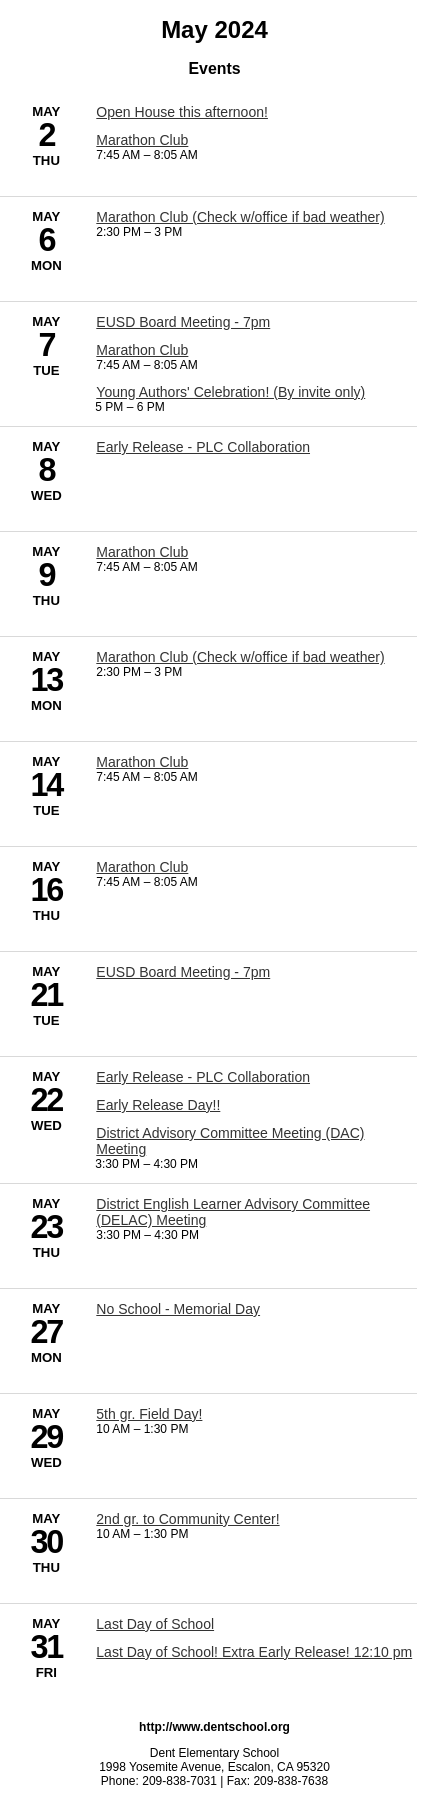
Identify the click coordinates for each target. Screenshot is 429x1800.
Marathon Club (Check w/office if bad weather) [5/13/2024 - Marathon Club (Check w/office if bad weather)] (240, 657)
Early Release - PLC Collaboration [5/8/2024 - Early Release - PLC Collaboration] (203, 447)
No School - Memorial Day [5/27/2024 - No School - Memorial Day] (178, 1309)
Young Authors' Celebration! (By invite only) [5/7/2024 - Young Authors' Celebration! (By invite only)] (230, 392)
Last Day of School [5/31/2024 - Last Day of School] (155, 1624)
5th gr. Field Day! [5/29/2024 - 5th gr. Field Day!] (149, 1414)
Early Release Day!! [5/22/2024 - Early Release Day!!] (158, 1105)
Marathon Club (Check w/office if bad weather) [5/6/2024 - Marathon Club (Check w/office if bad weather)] (240, 217)
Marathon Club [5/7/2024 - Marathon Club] (142, 350)
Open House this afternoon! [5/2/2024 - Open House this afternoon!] (182, 112)
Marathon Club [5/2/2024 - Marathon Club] (142, 140)
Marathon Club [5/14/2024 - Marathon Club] (142, 762)
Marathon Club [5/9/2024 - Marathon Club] (142, 552)
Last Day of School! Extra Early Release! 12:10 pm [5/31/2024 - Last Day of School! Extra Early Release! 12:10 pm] (254, 1652)
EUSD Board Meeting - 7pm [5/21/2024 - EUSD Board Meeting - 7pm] (183, 972)
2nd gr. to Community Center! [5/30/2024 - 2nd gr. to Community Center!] (187, 1519)
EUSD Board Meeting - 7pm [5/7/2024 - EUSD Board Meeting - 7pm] (183, 322)
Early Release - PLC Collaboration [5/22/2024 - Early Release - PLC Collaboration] (203, 1077)
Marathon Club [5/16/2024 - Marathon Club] (142, 867)
